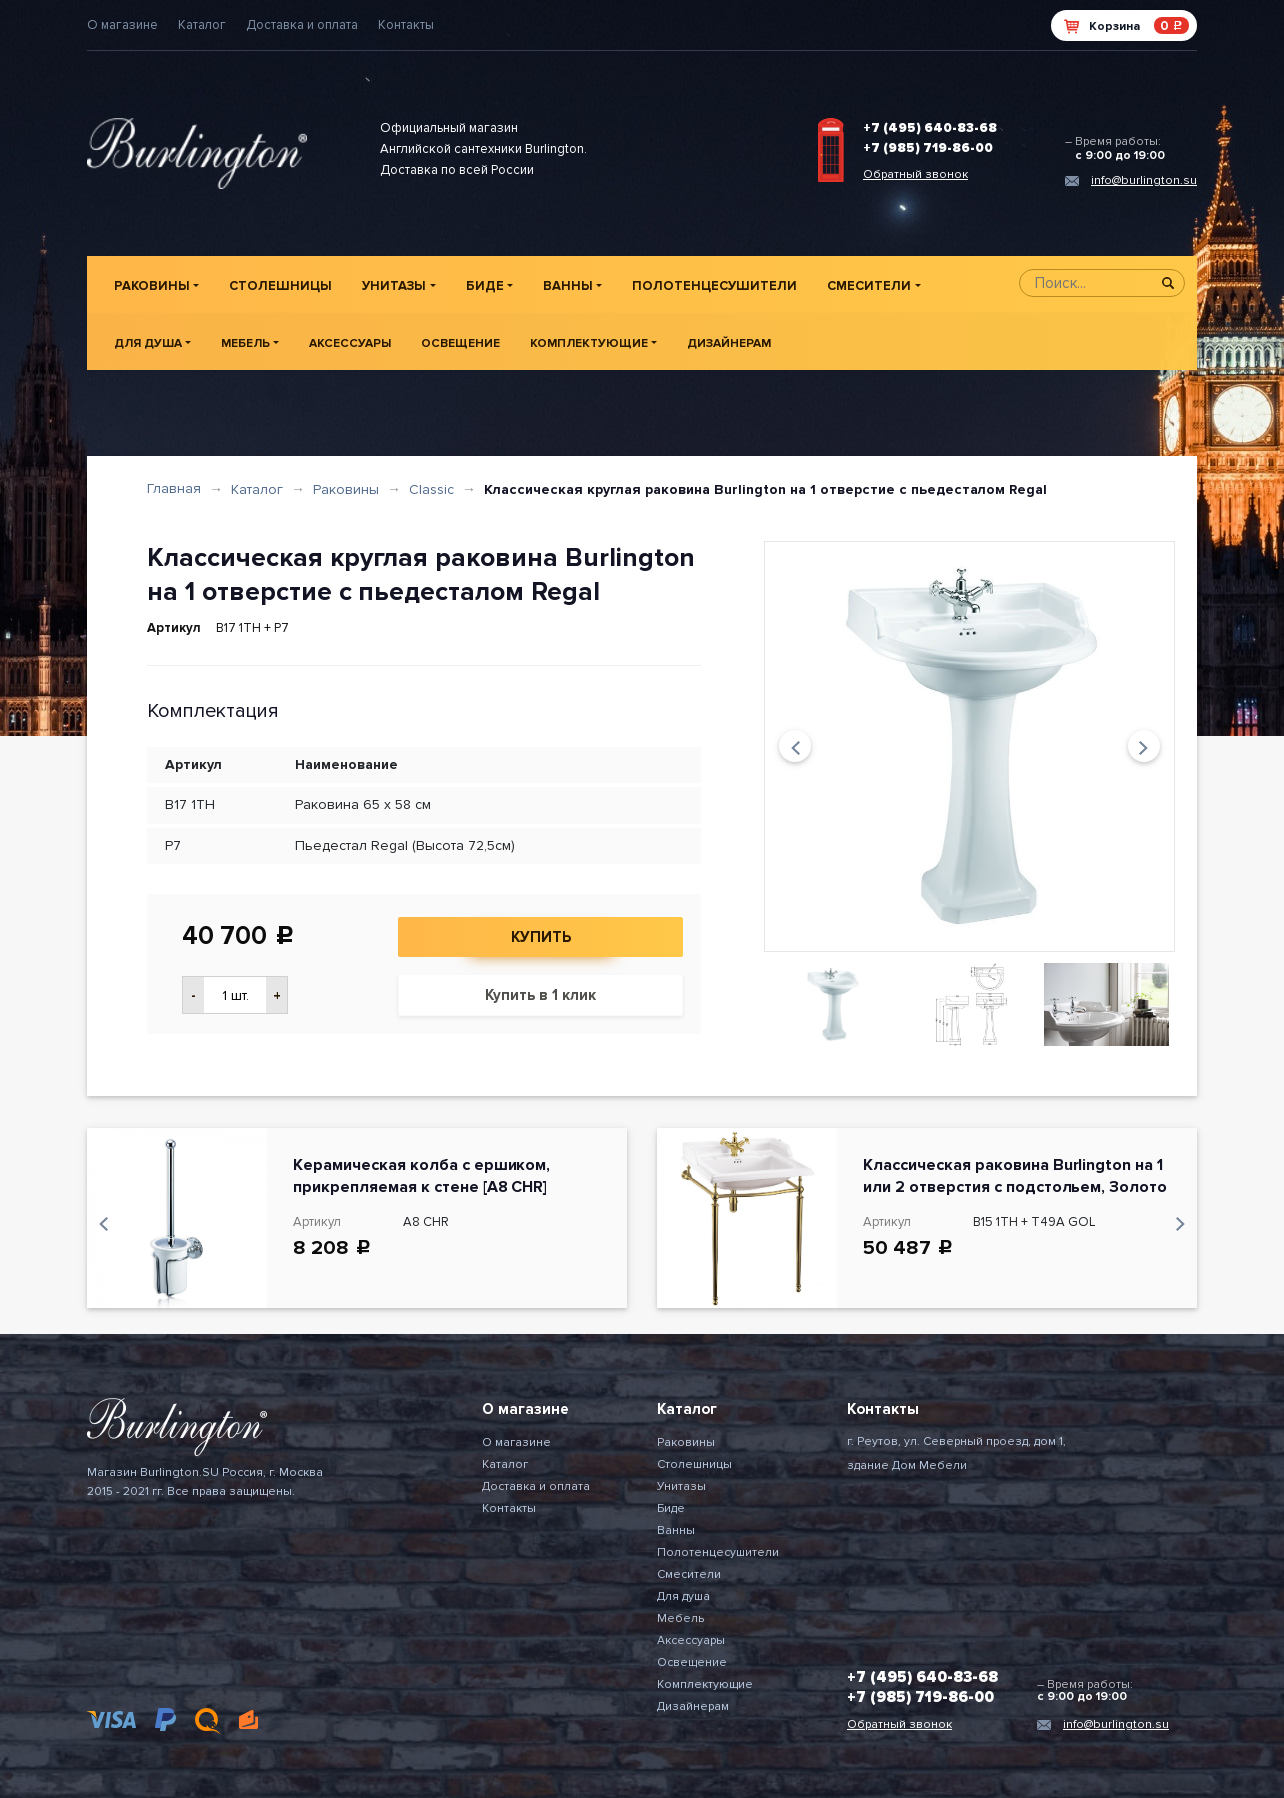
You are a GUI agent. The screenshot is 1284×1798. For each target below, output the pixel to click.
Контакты (406, 25)
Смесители (869, 286)
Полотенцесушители (714, 286)
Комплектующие (589, 343)
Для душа (148, 343)
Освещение (460, 343)
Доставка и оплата (302, 25)
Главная (174, 488)
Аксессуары (350, 343)
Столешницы (280, 286)
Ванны (568, 286)
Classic (431, 489)
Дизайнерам (729, 343)
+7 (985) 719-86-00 (928, 148)
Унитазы (394, 286)
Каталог (202, 25)
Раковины (152, 286)
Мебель (245, 343)
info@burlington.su (1144, 180)
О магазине (122, 25)
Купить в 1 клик (540, 995)
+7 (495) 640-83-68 (930, 128)
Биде (485, 286)
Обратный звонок (915, 174)
